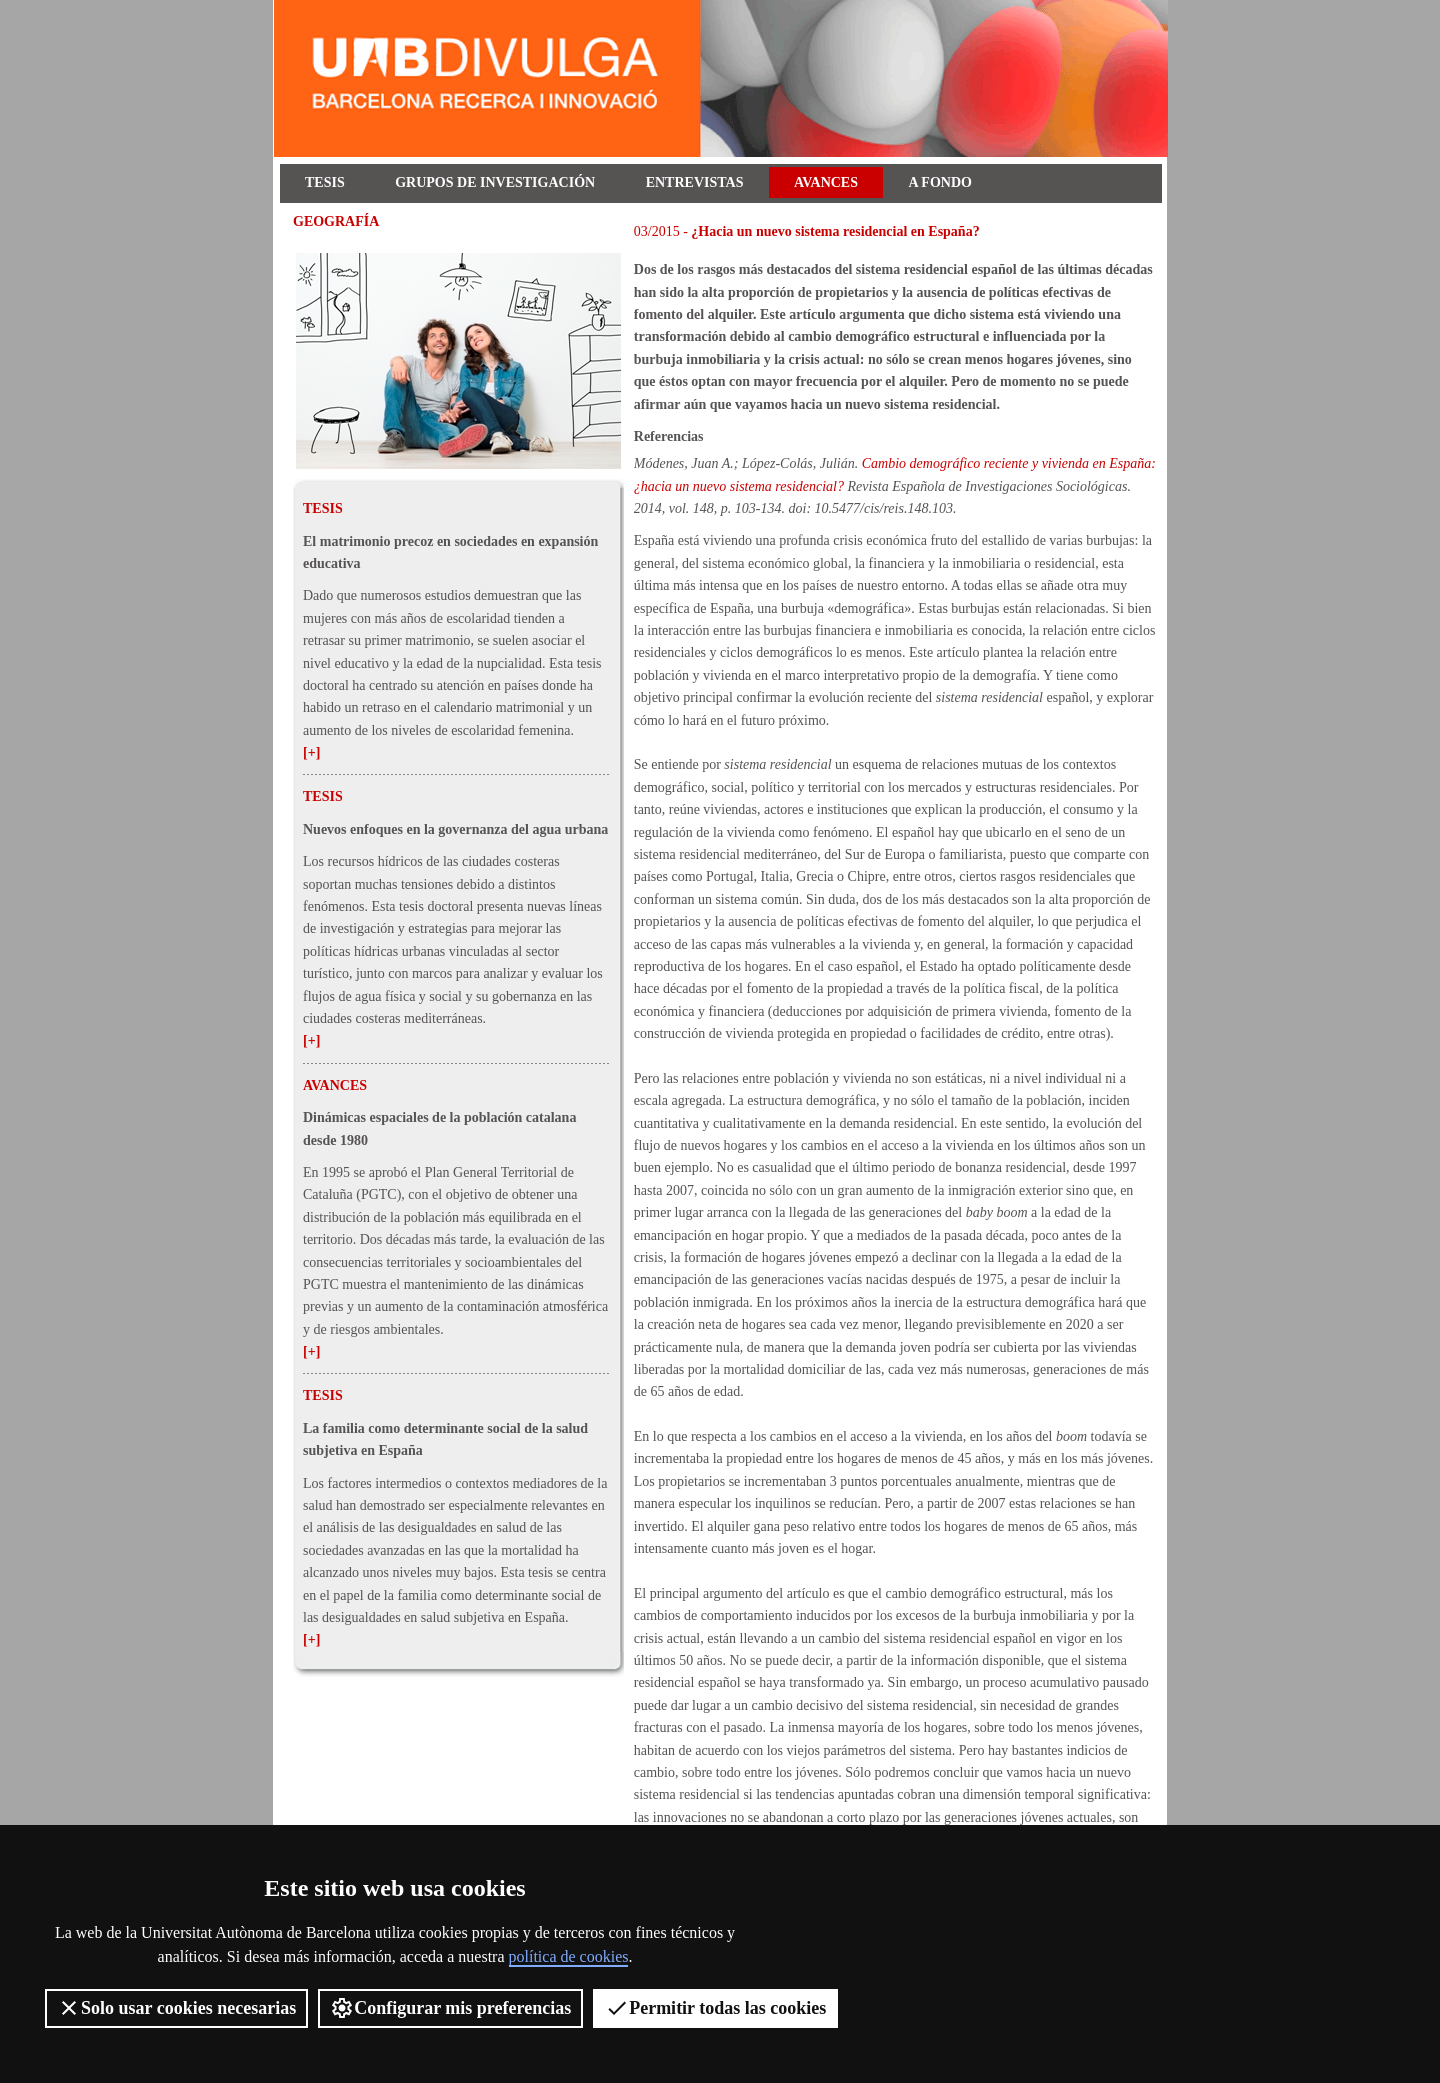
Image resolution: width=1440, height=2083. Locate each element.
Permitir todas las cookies (715, 2008)
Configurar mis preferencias (450, 2008)
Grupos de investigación (495, 182)
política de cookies (569, 1956)
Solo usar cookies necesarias (176, 2008)
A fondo (940, 182)
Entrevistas (695, 182)
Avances (826, 182)
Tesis (325, 182)
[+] (311, 752)
